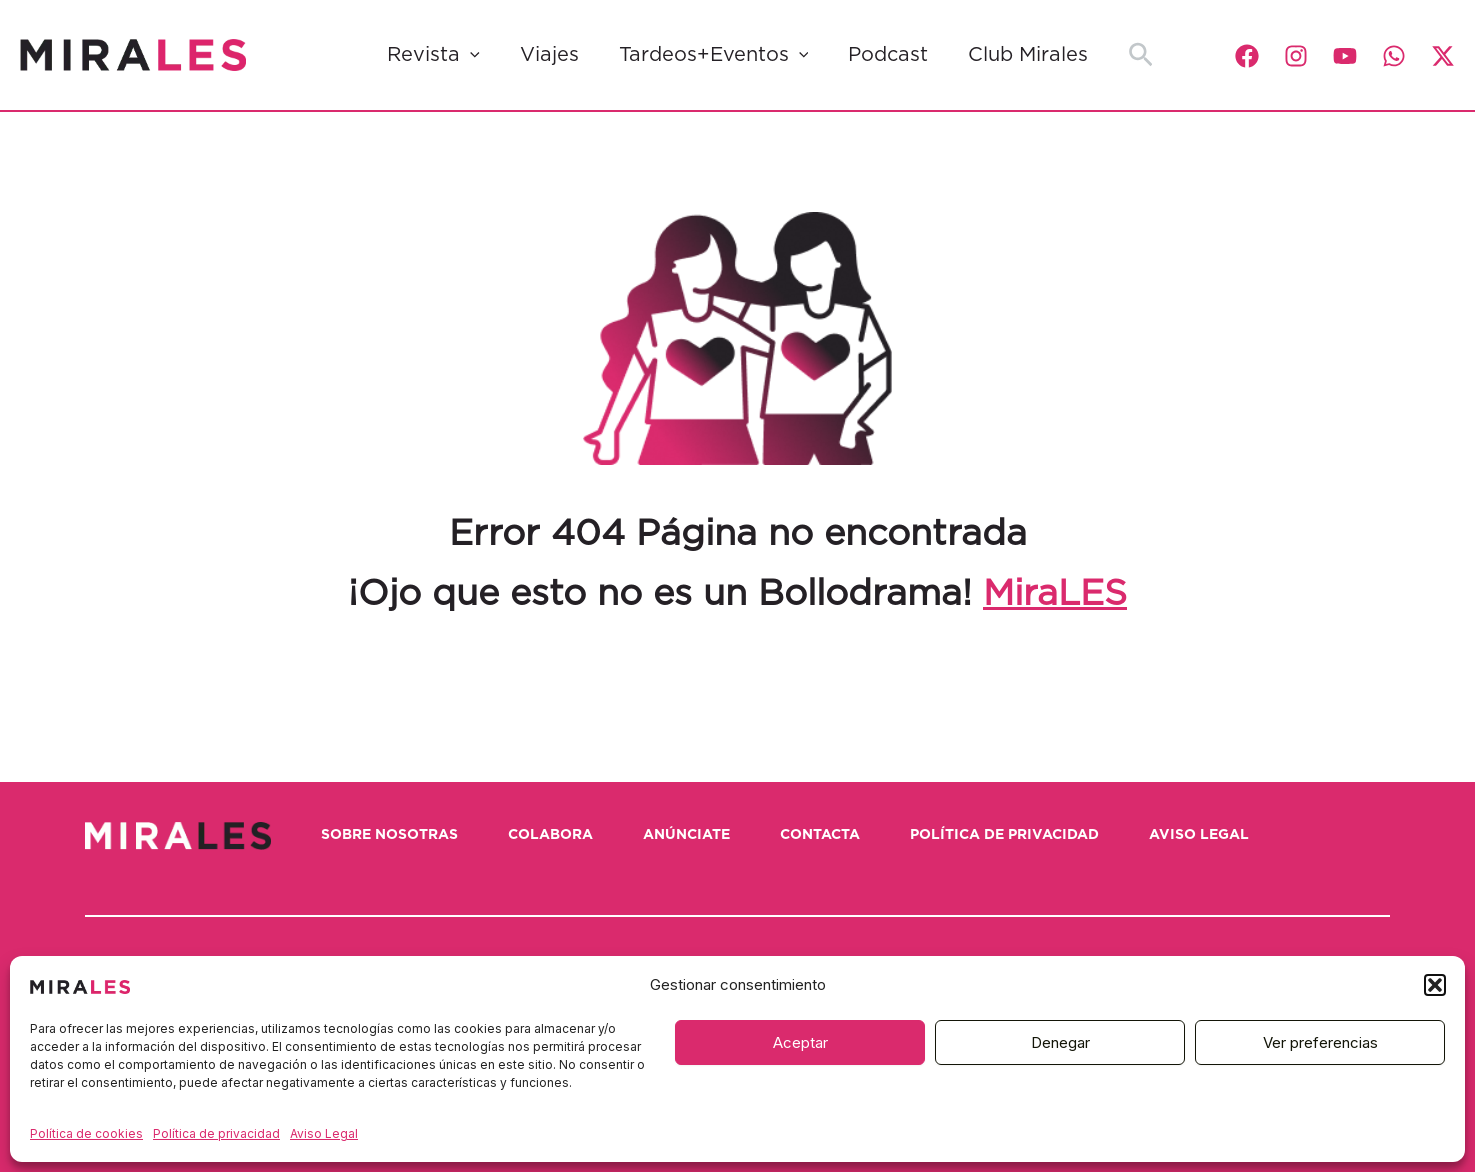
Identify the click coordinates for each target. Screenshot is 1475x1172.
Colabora (550, 835)
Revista (433, 55)
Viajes (549, 55)
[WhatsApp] (1394, 56)
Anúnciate (686, 835)
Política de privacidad (216, 1133)
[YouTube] (1345, 56)
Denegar (1060, 1042)
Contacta (820, 835)
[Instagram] (1296, 56)
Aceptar (800, 1042)
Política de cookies (86, 1133)
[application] (470, 55)
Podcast (888, 55)
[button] (1435, 985)
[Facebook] (1247, 56)
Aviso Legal (324, 1133)
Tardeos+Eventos (714, 55)
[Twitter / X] (1443, 56)
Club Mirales (1028, 55)
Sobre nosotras (389, 835)
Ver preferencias (1320, 1042)
